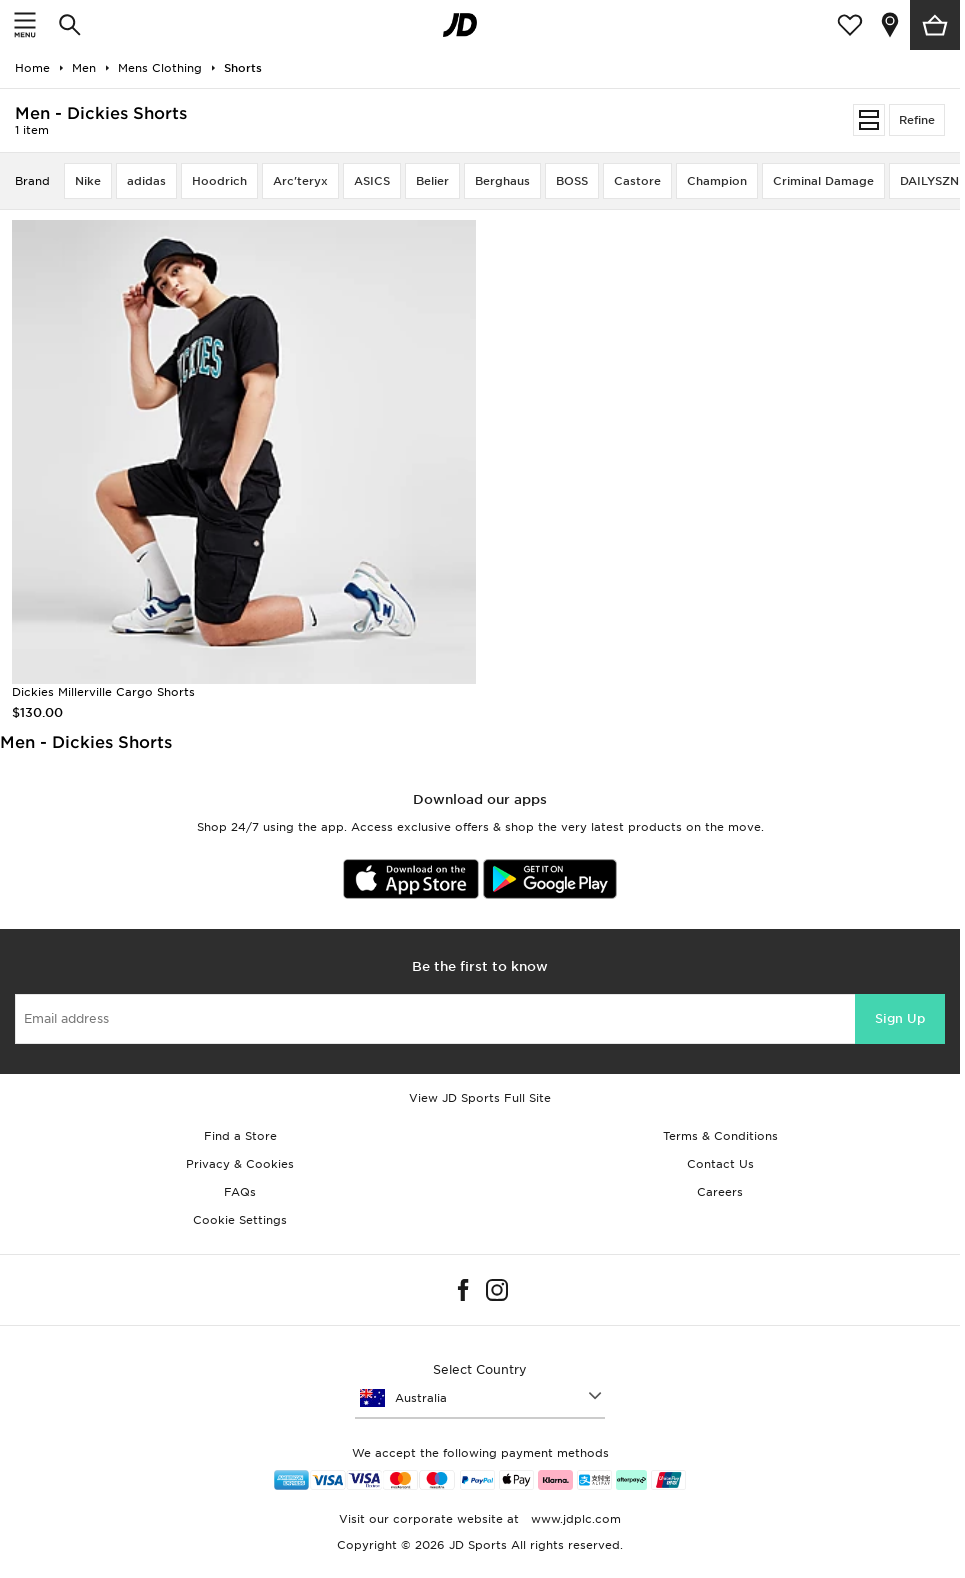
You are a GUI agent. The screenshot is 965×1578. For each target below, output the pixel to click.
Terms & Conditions (720, 1136)
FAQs (240, 1192)
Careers (720, 1192)
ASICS (372, 181)
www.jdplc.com (574, 1519)
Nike (88, 181)
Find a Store (240, 1136)
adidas (146, 181)
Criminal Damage (823, 181)
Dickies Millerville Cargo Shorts (103, 692)
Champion (717, 181)
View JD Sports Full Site (480, 1098)
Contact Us (720, 1164)
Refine (917, 120)
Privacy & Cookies (240, 1164)
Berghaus (502, 181)
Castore (637, 181)
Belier (432, 181)
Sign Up (900, 1018)
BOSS (572, 181)
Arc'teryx (300, 181)
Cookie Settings (240, 1220)
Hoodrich (219, 181)
